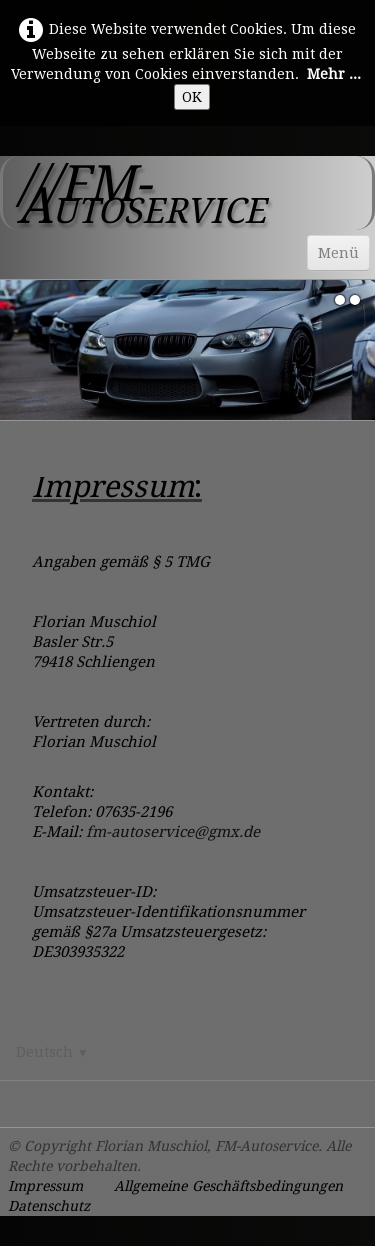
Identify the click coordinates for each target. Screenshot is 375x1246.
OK (192, 97)
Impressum (45, 1186)
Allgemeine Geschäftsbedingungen (228, 1186)
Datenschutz (49, 1206)
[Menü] (338, 253)
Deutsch (52, 1052)
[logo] (187, 193)
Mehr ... (334, 74)
